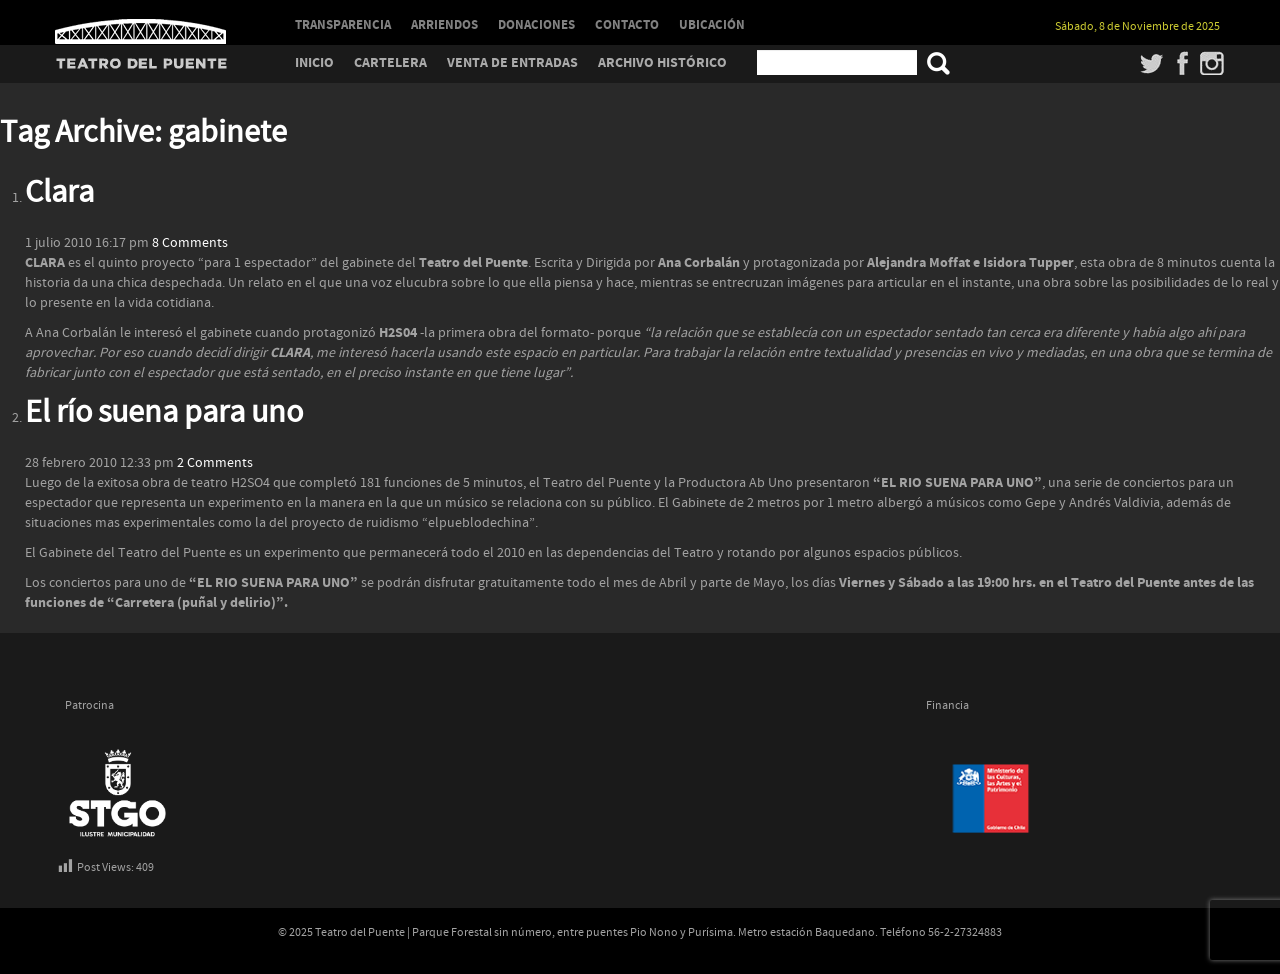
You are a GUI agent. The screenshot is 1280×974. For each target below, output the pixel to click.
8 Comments (190, 243)
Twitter (1152, 63)
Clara (59, 193)
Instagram (1212, 63)
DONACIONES (536, 25)
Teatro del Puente (140, 31)
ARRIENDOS (444, 25)
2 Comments (215, 463)
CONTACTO (627, 25)
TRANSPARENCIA (343, 25)
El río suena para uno (164, 413)
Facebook (1182, 63)
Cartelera (390, 62)
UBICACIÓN (712, 25)
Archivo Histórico (662, 62)
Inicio (314, 62)
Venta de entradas (512, 62)
